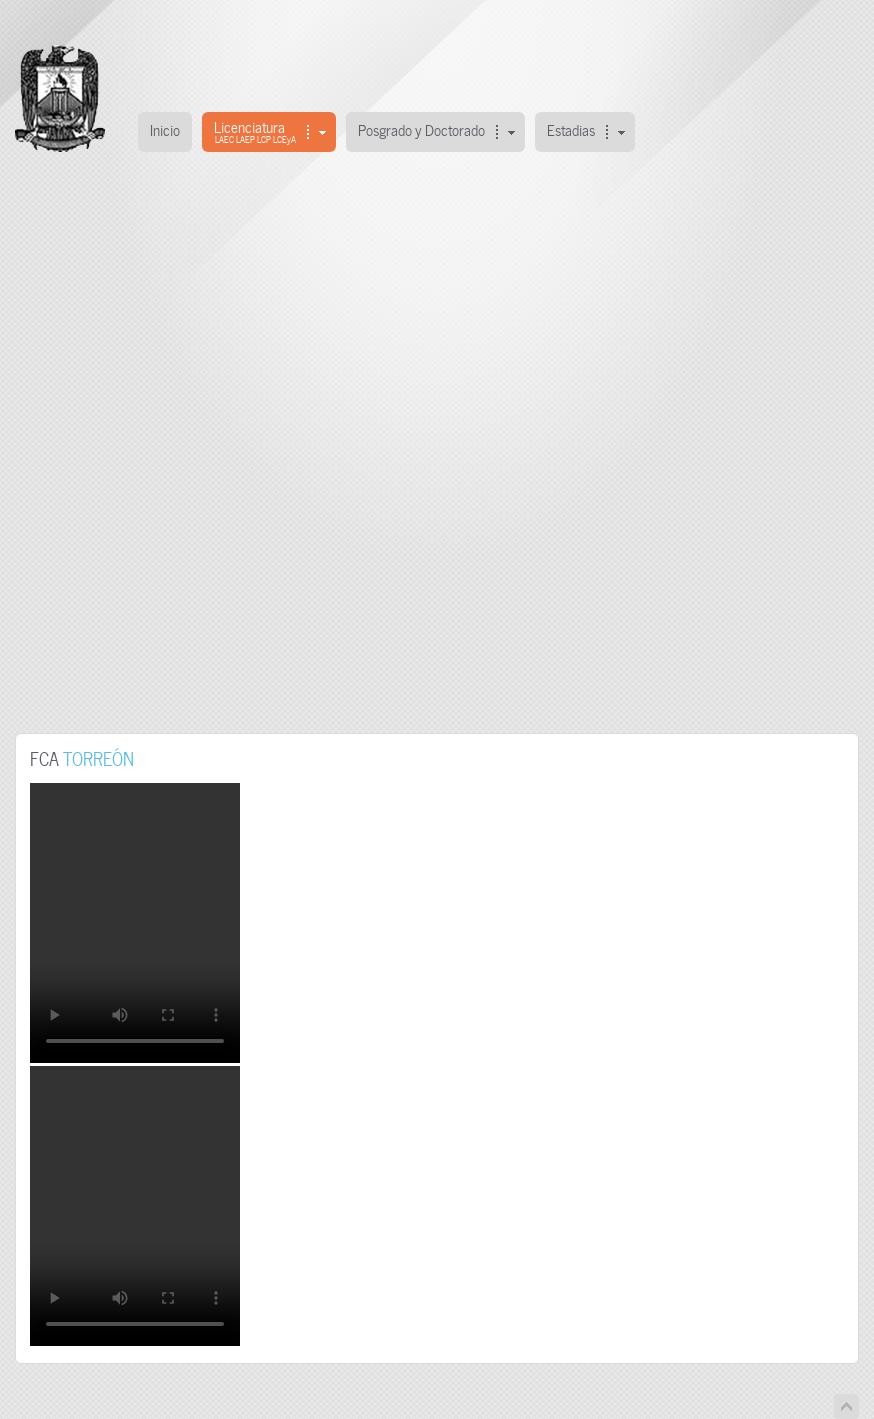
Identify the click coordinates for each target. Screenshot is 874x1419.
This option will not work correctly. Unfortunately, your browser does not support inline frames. (437, 450)
